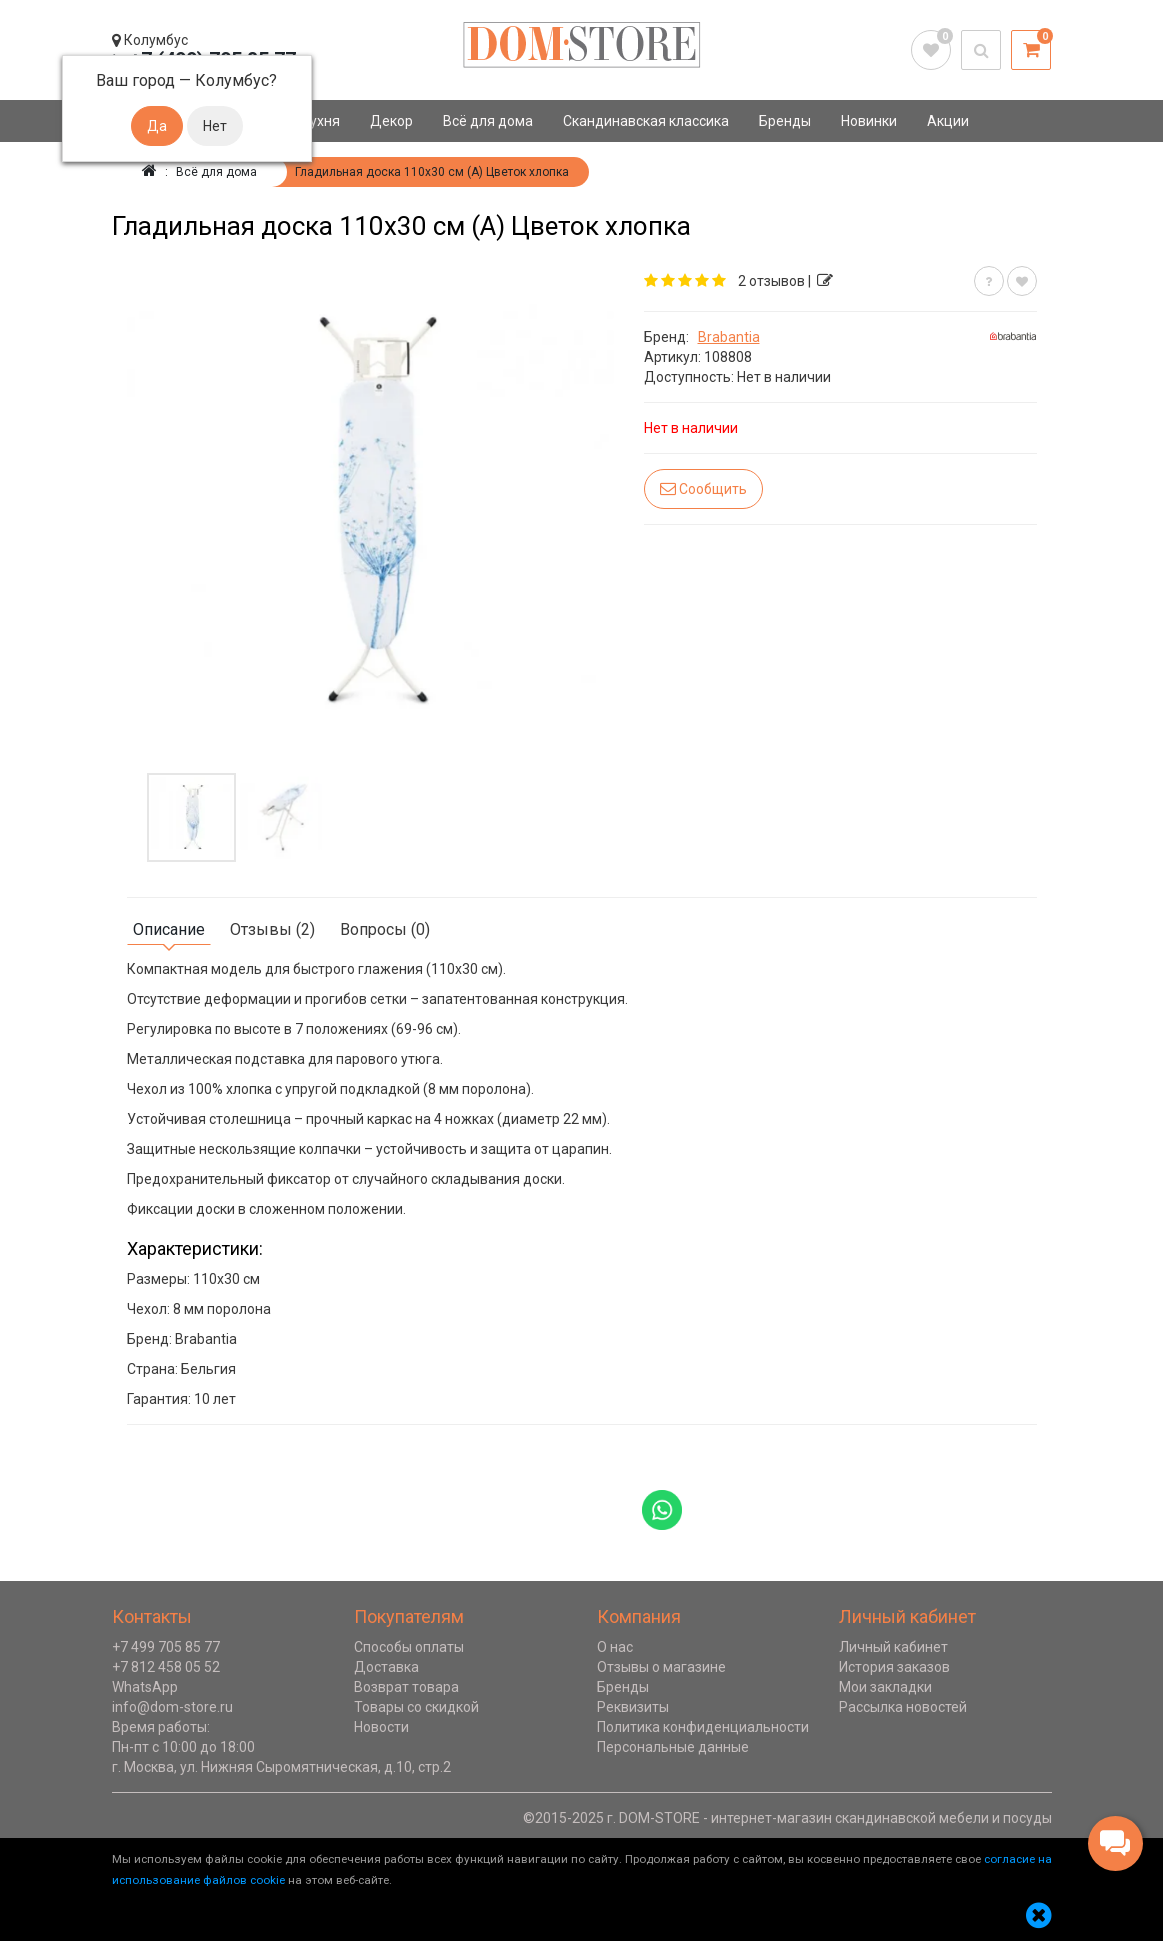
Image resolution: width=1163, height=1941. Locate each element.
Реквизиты (633, 1707)
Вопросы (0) (385, 929)
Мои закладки (885, 1687)
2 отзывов (771, 281)
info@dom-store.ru (172, 1707)
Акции (948, 121)
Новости (381, 1727)
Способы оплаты (409, 1647)
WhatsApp (145, 1687)
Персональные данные (673, 1747)
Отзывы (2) (272, 929)
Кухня (320, 121)
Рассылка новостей (903, 1707)
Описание (169, 929)
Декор (391, 121)
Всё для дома (488, 121)
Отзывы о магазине (661, 1667)
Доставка (386, 1667)
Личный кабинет (893, 1647)
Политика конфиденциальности (703, 1727)
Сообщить (703, 488)
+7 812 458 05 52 (166, 1667)
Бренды (785, 121)
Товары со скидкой (416, 1707)
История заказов (894, 1667)
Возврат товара (406, 1687)
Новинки (869, 121)
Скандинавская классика (646, 121)
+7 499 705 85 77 (166, 1647)
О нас (615, 1647)
